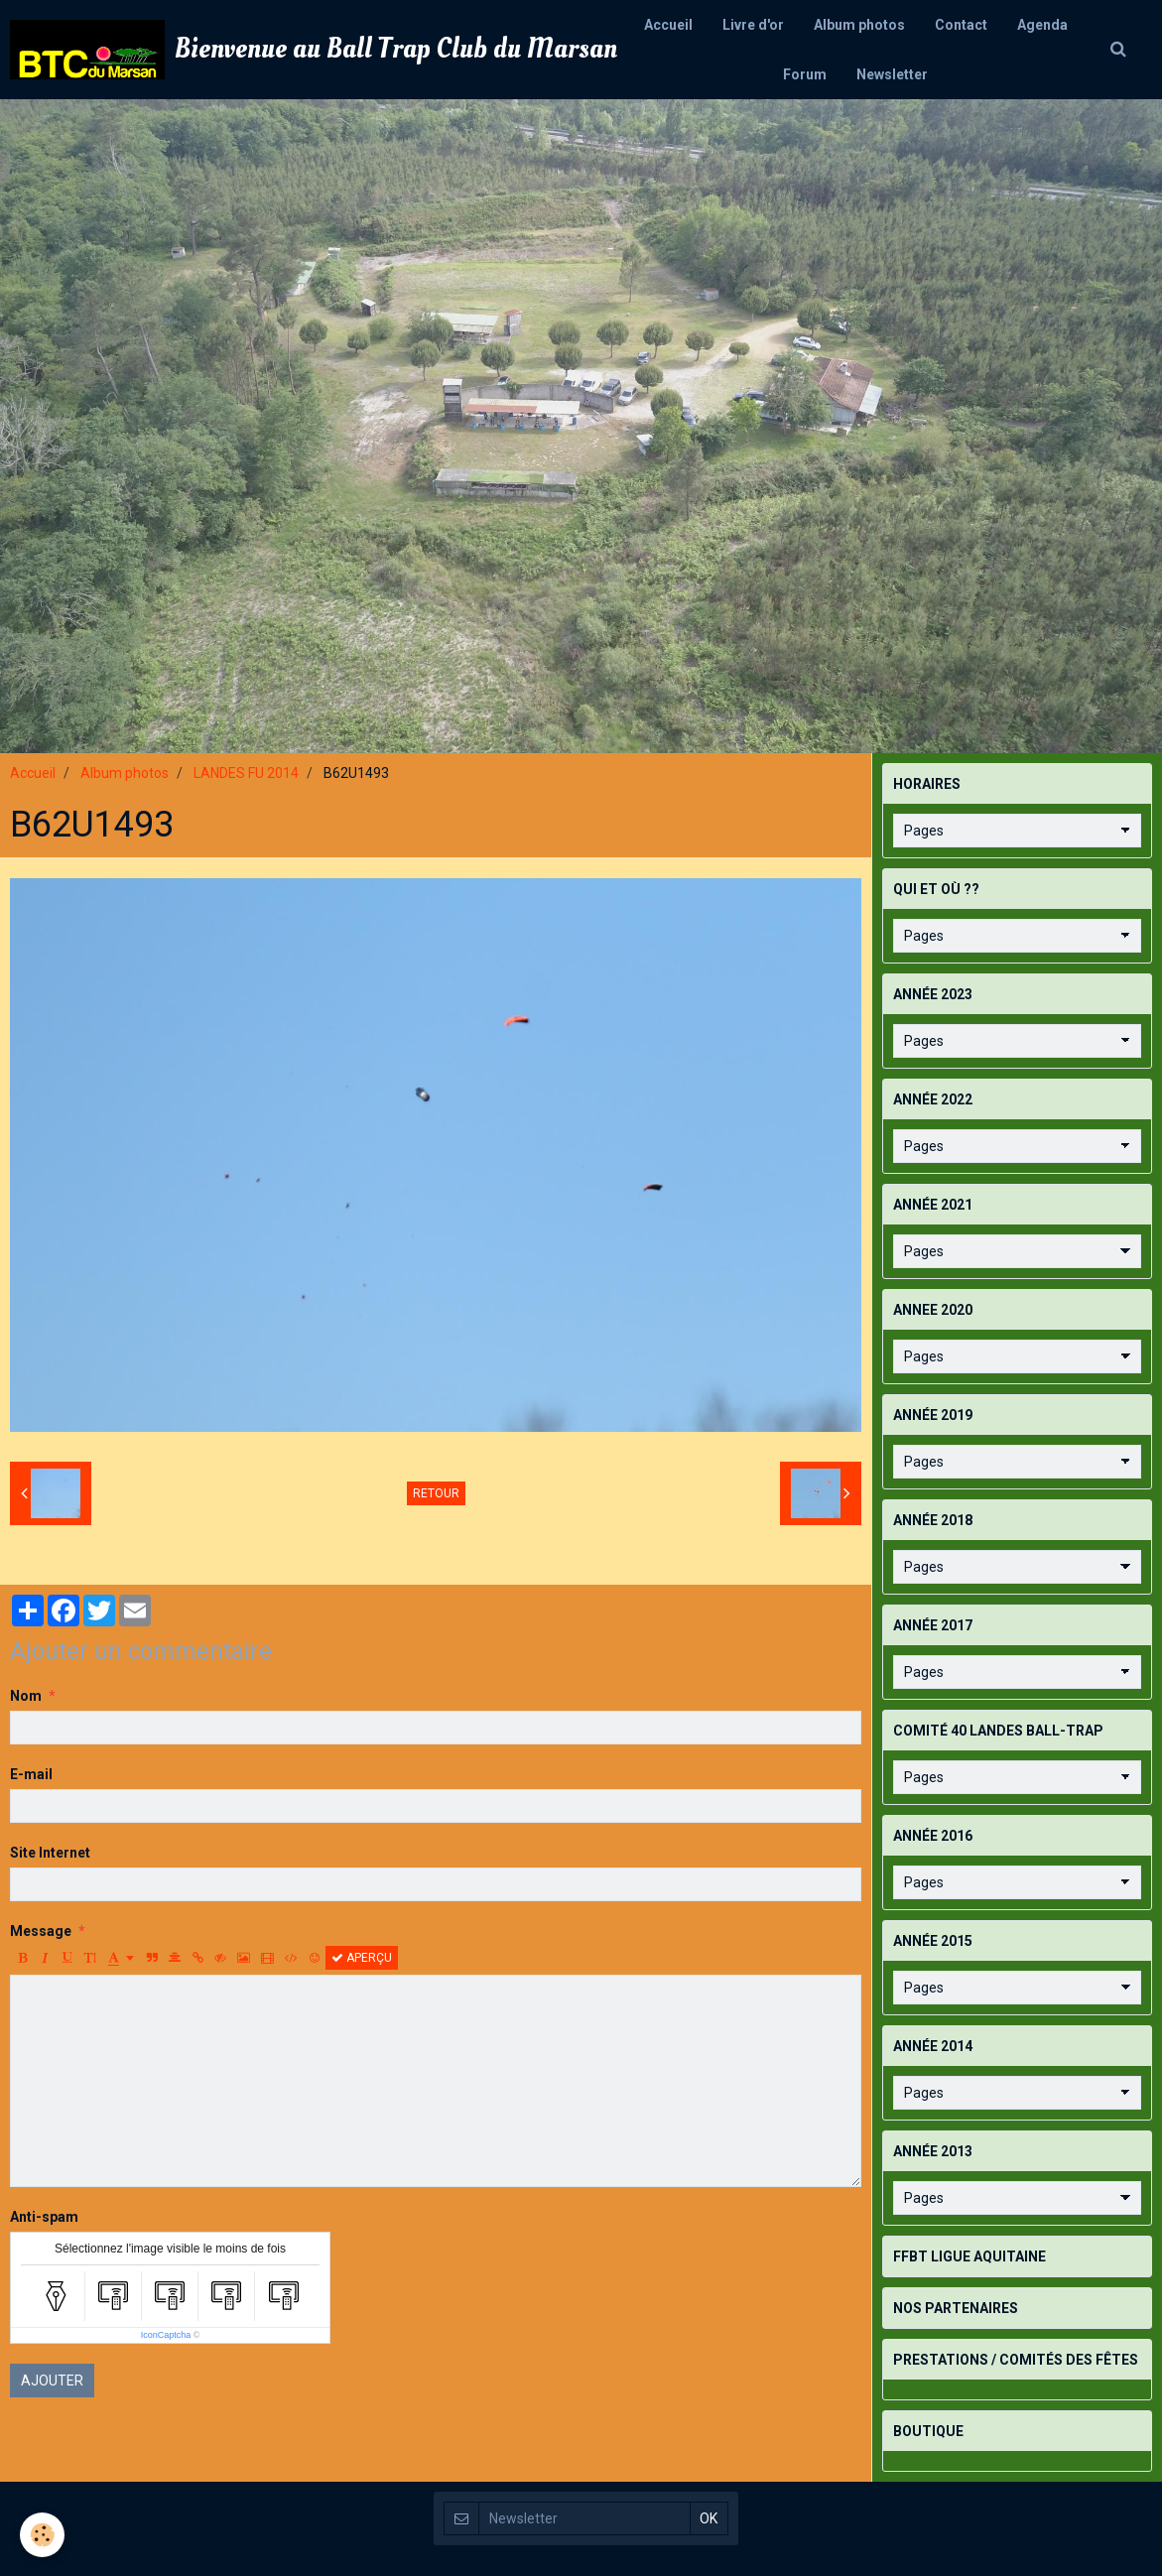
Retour (436, 1493)
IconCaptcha (166, 2335)
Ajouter (52, 2380)
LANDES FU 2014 (246, 773)
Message (40, 1931)
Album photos (859, 25)
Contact (961, 25)
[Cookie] (42, 2534)
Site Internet (50, 1853)
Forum (805, 74)
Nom (26, 1696)
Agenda (1042, 25)
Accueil (668, 25)
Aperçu (361, 1958)
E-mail (31, 1774)
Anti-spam (44, 2217)
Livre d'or (753, 25)
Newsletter (892, 74)
